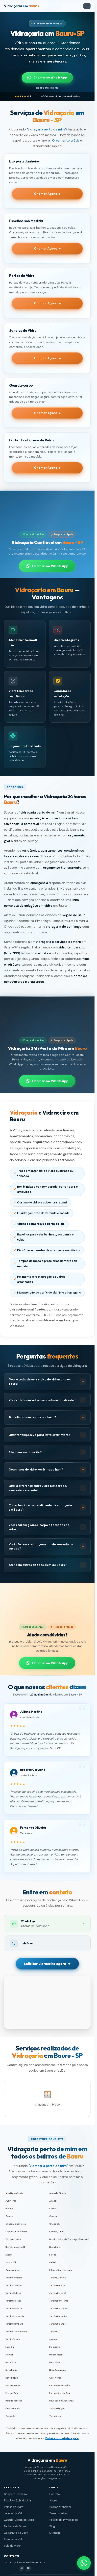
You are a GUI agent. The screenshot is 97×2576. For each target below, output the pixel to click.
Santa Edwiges (57, 2408)
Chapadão (55, 2224)
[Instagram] (21, 2568)
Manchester (55, 2354)
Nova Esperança (57, 2370)
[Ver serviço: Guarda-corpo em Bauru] (47, 403)
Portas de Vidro (14, 2507)
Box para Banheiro (15, 2494)
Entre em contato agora (62, 2438)
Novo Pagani (11, 2377)
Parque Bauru (12, 2385)
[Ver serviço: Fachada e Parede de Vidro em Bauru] (47, 457)
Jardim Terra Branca (16, 2331)
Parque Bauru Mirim (59, 2385)
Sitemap (54, 2533)
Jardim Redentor (58, 2316)
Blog (52, 2526)
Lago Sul (9, 2347)
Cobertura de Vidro (16, 2533)
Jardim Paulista (13, 2308)
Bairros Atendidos (60, 2507)
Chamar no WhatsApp (47, 566)
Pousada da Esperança (61, 2400)
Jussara (53, 2339)
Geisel (52, 2262)
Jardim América (13, 2277)
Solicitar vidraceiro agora (47, 1964)
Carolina (9, 2216)
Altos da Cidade (57, 2193)
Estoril (8, 2254)
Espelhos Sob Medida (17, 2500)
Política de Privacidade (63, 2520)
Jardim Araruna (57, 2277)
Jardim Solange (57, 2323)
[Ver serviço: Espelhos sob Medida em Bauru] (47, 238)
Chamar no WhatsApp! (47, 77)
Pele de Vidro (12, 2545)
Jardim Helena (13, 2293)
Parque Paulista (13, 2400)
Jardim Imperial (57, 2293)
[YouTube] (28, 2568)
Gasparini (10, 2262)
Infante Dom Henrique (61, 2270)
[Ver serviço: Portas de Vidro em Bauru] (47, 293)
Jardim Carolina (13, 2285)
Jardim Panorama (58, 2300)
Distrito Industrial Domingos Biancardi (69, 2239)
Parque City (11, 2393)
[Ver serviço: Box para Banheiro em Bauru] (47, 181)
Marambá (10, 2362)
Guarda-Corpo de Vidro (19, 2520)
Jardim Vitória (12, 2339)
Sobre (53, 2500)
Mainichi (9, 2354)
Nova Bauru (11, 2370)
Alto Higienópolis (14, 2193)
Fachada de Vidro (15, 2526)
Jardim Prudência (14, 2316)
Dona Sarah (55, 2247)
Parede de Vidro (14, 2539)
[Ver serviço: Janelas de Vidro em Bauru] (47, 348)
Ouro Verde (55, 2377)
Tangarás (10, 2416)
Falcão (52, 2254)
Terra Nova (55, 2416)
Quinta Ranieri (12, 2408)
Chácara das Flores (15, 2224)
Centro (53, 2216)
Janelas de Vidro (14, 2513)
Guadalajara (12, 2270)
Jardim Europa (57, 2285)
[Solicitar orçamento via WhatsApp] (66, 2563)
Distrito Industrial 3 (15, 2247)
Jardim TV (54, 2331)
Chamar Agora (47, 194)
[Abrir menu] (87, 6)
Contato (54, 2494)
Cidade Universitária (16, 2231)
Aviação (53, 2200)
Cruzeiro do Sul (13, 2239)
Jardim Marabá (13, 2300)
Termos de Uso (58, 2513)
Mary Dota (54, 2362)
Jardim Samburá (14, 2323)
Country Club (56, 2231)
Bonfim (9, 2208)
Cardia (52, 2208)
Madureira (54, 2347)
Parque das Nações (59, 2393)
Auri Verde (10, 2200)
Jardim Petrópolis (58, 2308)
